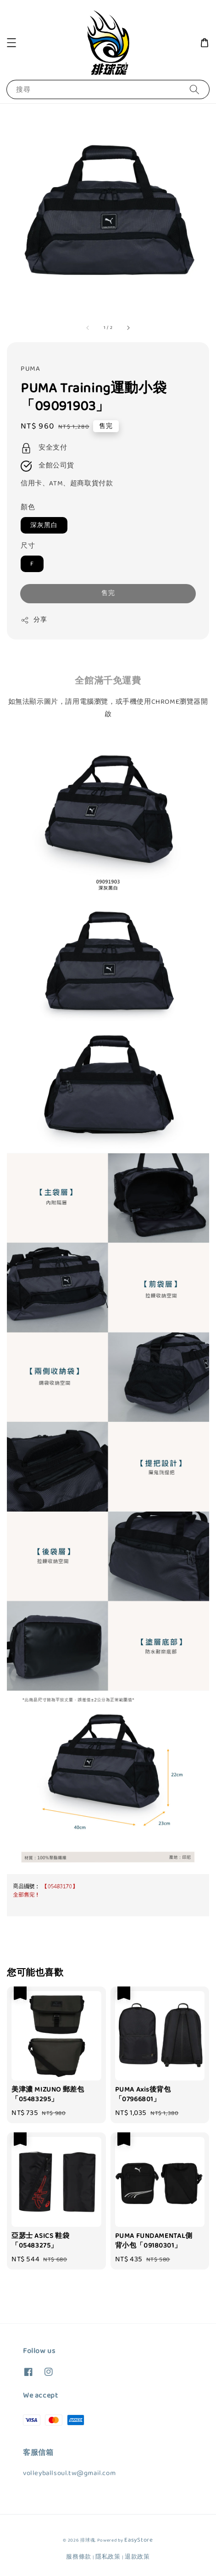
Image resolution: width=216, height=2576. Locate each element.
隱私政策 (108, 2557)
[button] (11, 43)
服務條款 (78, 2557)
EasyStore (138, 2540)
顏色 (28, 507)
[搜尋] (194, 89)
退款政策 (137, 2557)
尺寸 (28, 545)
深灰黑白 (44, 525)
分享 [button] (34, 620)
